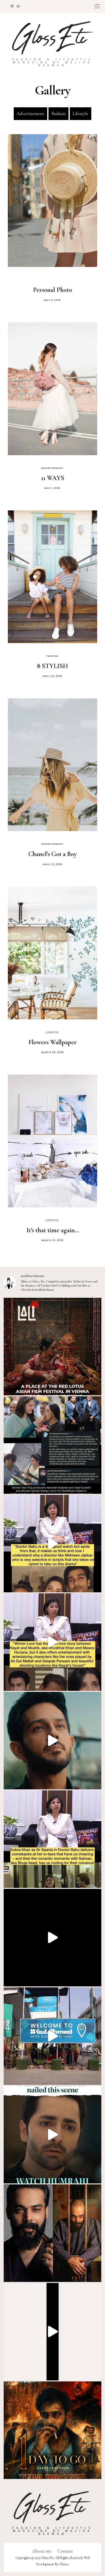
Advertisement (30, 113)
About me (41, 2551)
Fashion (58, 113)
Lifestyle (80, 113)
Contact (65, 2551)
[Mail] (20, 5)
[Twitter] (9, 5)
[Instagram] (14, 5)
